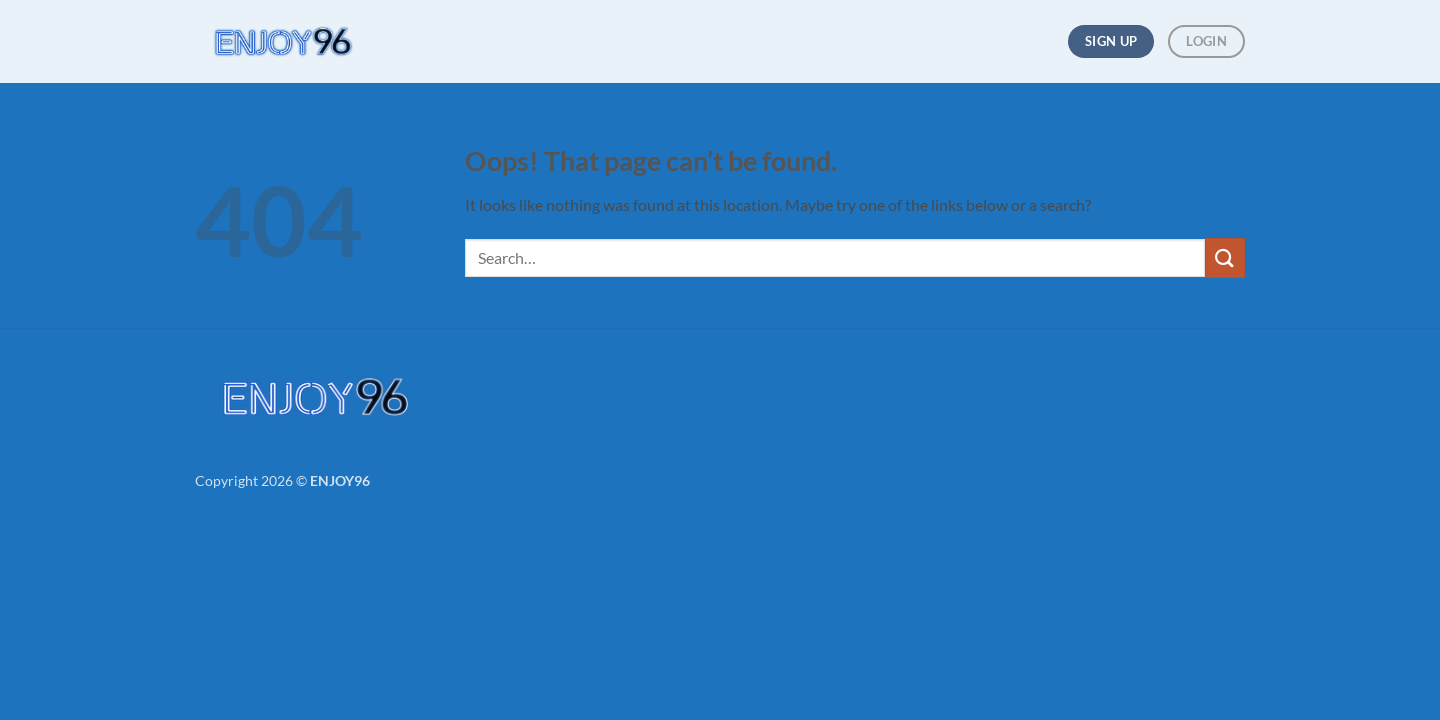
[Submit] (1225, 257)
